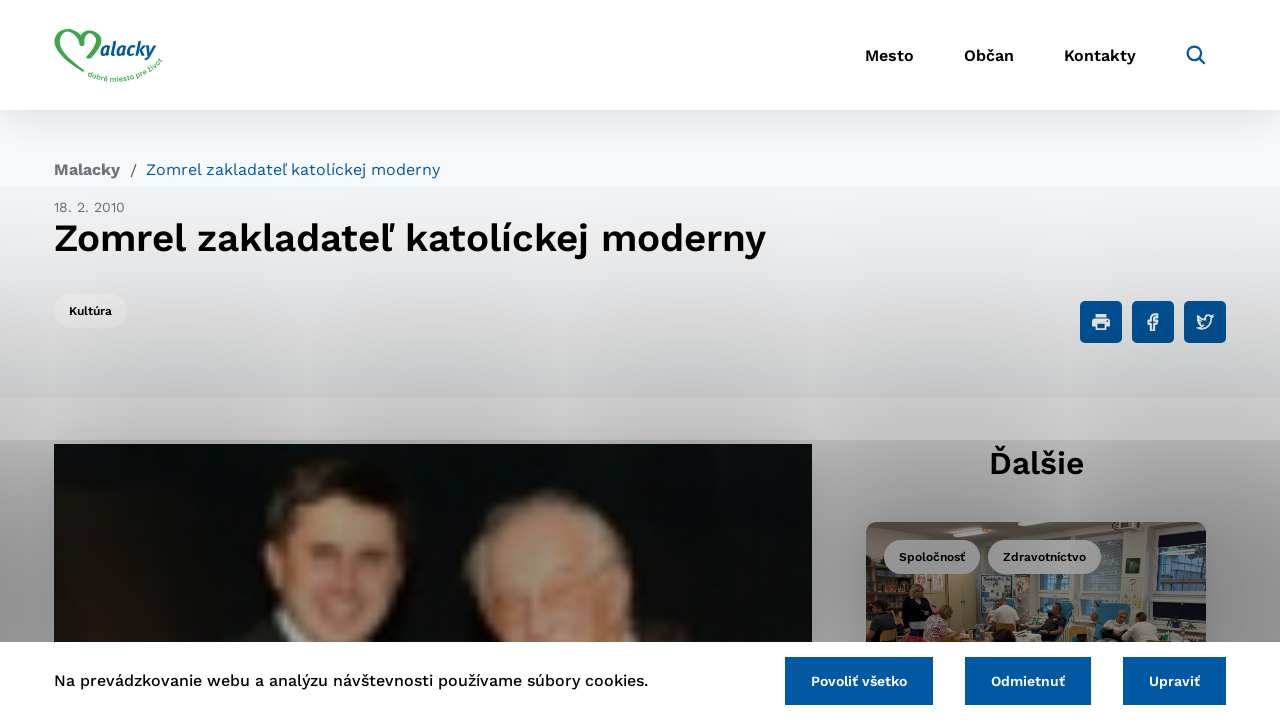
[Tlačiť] (1101, 322)
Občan (989, 55)
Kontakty (1100, 55)
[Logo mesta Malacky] (108, 55)
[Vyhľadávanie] (1196, 55)
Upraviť (1174, 681)
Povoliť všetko (859, 681)
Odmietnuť (1028, 681)
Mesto (889, 55)
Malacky (87, 169)
